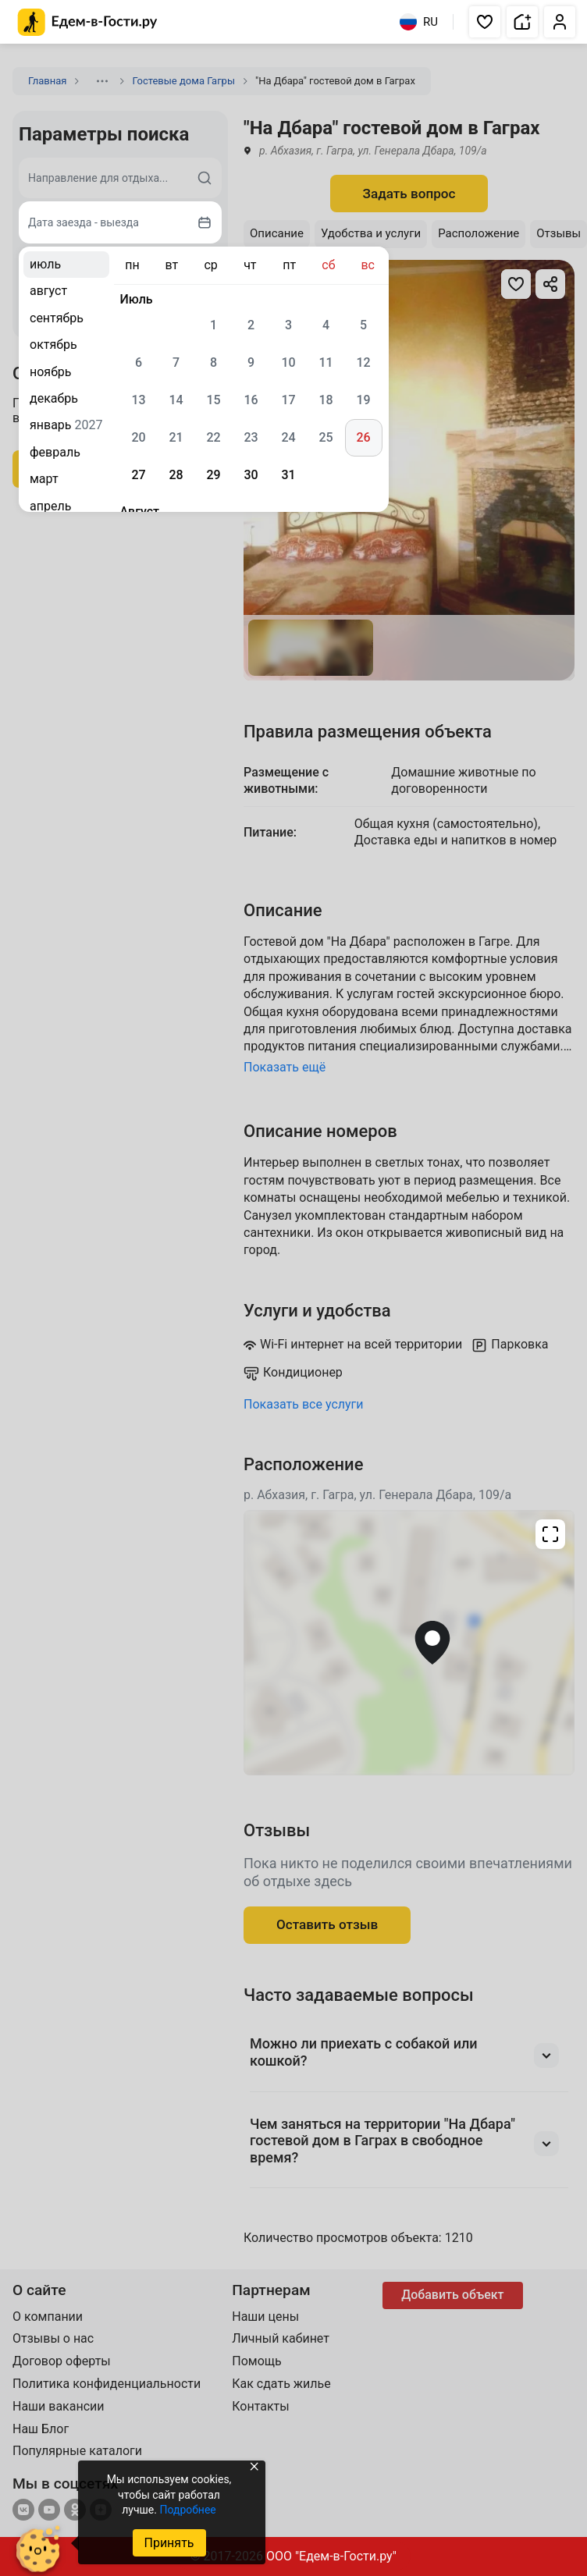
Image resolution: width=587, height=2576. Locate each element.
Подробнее (187, 2509)
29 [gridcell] (213, 474)
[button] (484, 21)
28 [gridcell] (176, 474)
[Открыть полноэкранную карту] (409, 1642)
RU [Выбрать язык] (419, 21)
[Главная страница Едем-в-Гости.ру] (88, 22)
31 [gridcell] (288, 474)
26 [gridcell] (363, 437)
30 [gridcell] (251, 474)
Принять (169, 2542)
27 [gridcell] (138, 474)
